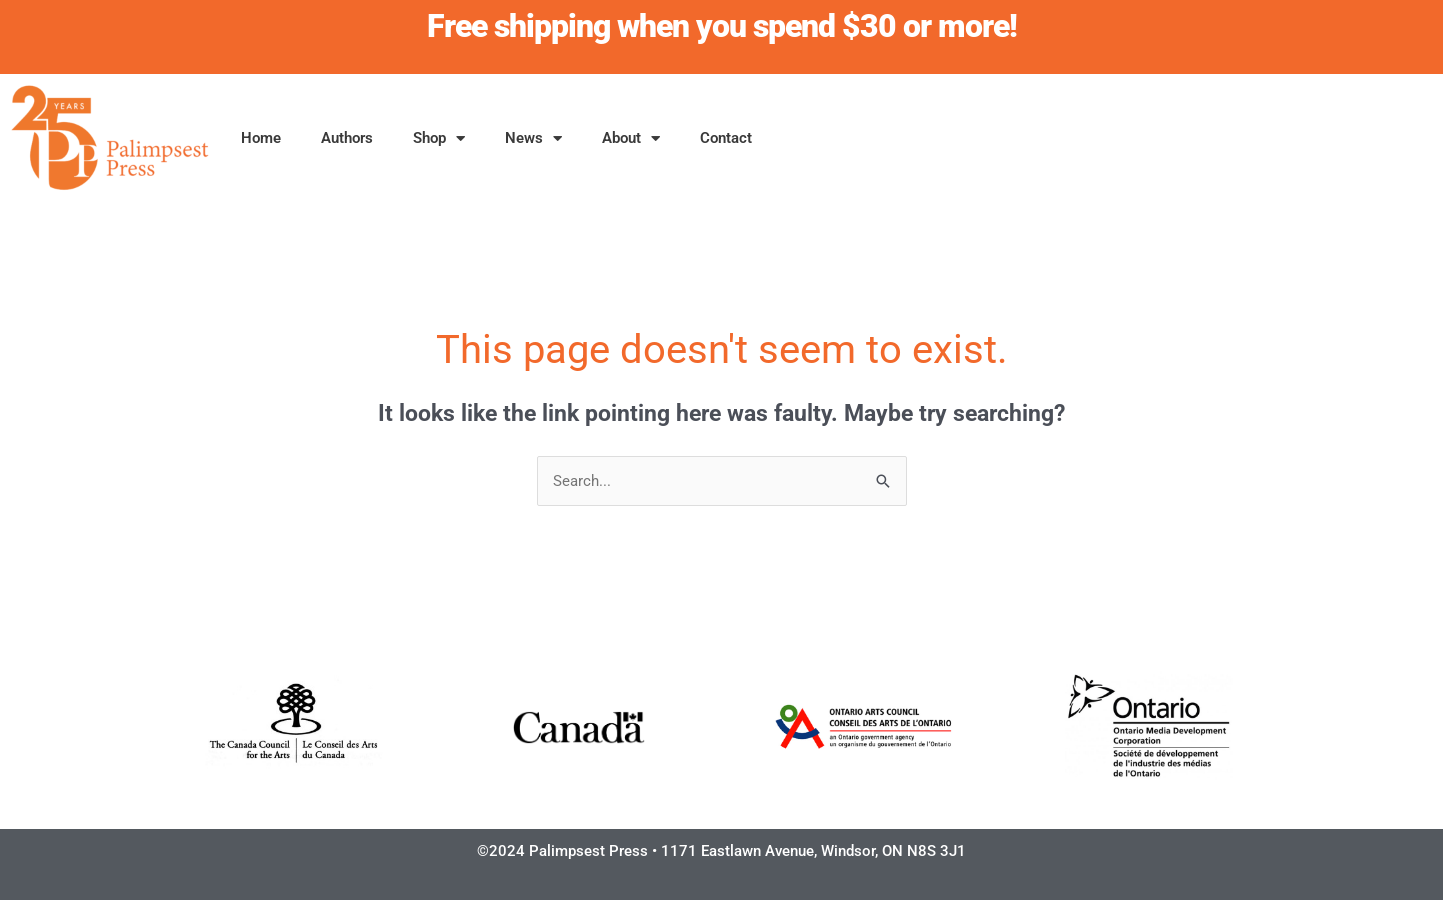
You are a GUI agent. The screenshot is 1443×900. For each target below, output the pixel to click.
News (533, 138)
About (631, 138)
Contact (726, 138)
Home (261, 138)
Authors (347, 138)
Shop (439, 138)
